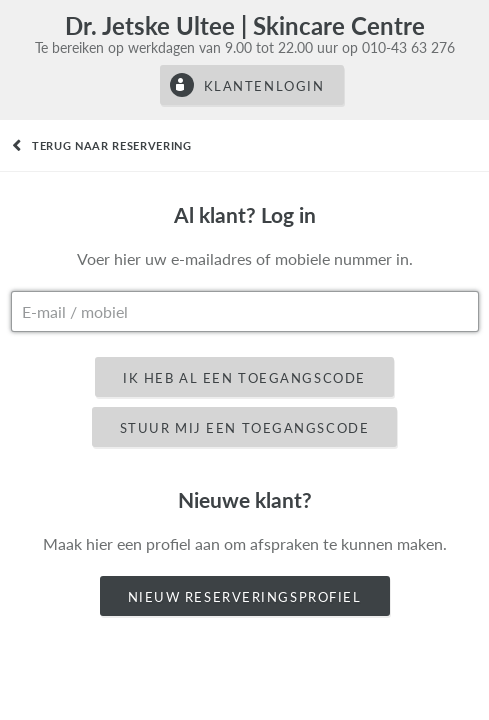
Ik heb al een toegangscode (244, 378)
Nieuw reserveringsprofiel (245, 597)
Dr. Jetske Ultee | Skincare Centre (245, 25)
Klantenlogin (264, 86)
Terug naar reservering (112, 145)
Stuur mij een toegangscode (245, 428)
